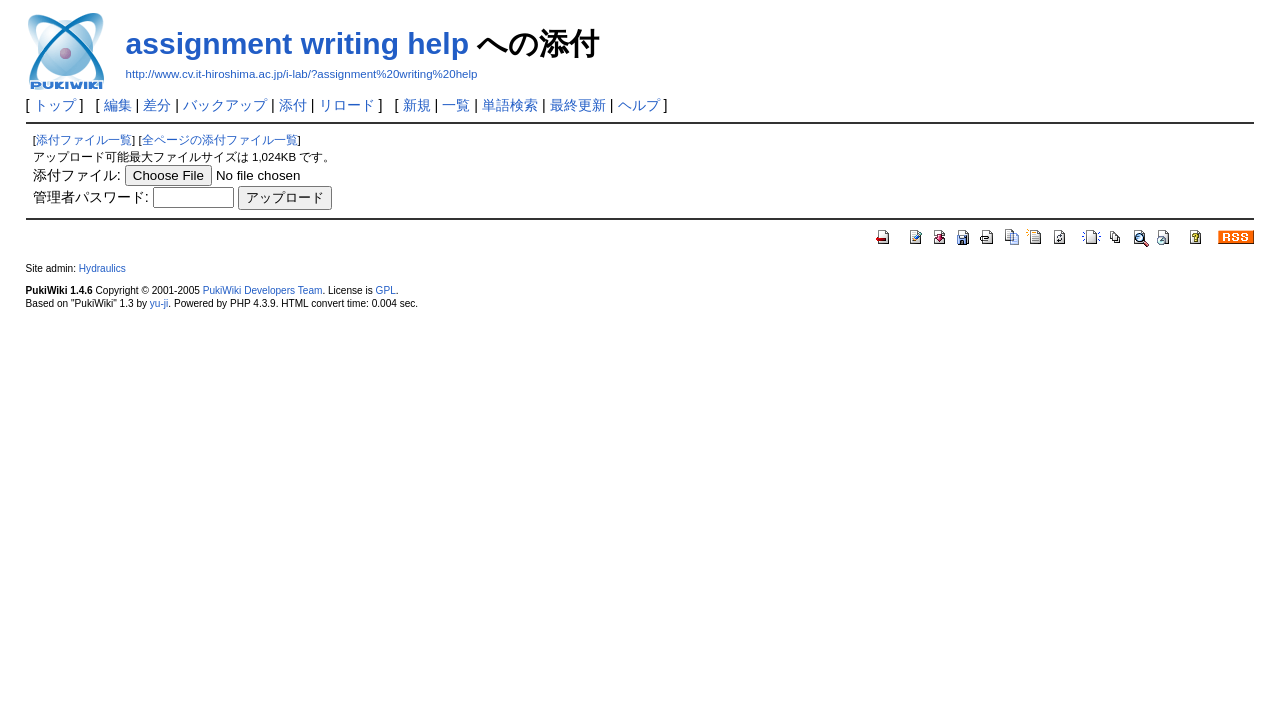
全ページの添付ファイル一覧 (220, 140)
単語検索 (510, 105)
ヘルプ (639, 105)
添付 (293, 105)
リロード (347, 105)
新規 (417, 105)
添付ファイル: (77, 175)
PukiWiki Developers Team (263, 290)
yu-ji (159, 303)
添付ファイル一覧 (84, 140)
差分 (157, 105)
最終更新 (578, 105)
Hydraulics (102, 268)
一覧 (456, 105)
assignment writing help (297, 43)
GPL (386, 290)
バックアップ (225, 105)
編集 (118, 105)
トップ (55, 105)
